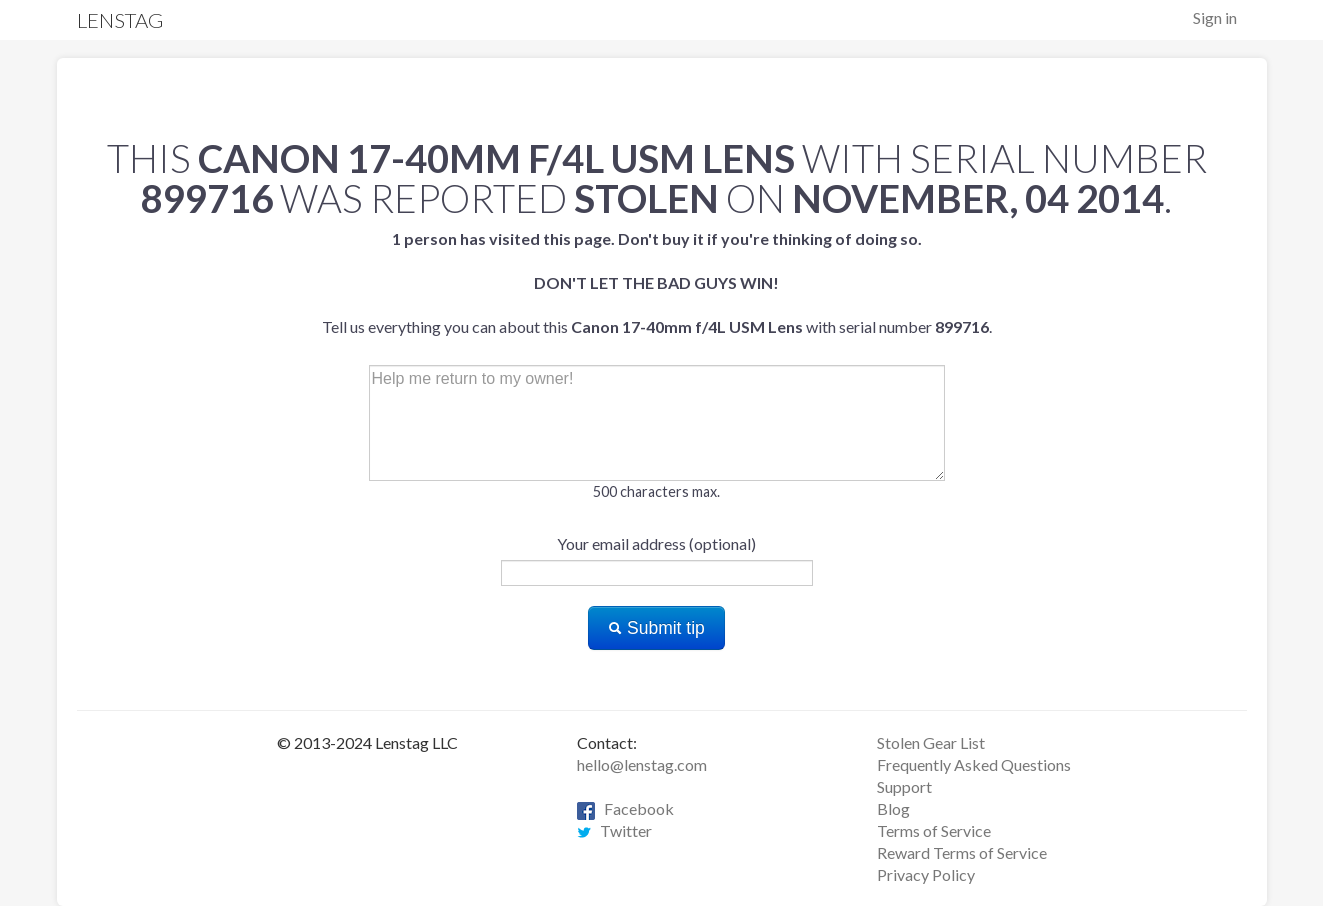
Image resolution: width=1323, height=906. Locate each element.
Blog (893, 808)
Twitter (614, 830)
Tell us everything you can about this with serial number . (657, 282)
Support (904, 786)
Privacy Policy (926, 874)
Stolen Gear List (931, 742)
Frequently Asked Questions (974, 764)
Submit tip (656, 628)
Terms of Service (934, 830)
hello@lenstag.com (642, 764)
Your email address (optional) (656, 543)
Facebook (625, 808)
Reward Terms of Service (962, 852)
